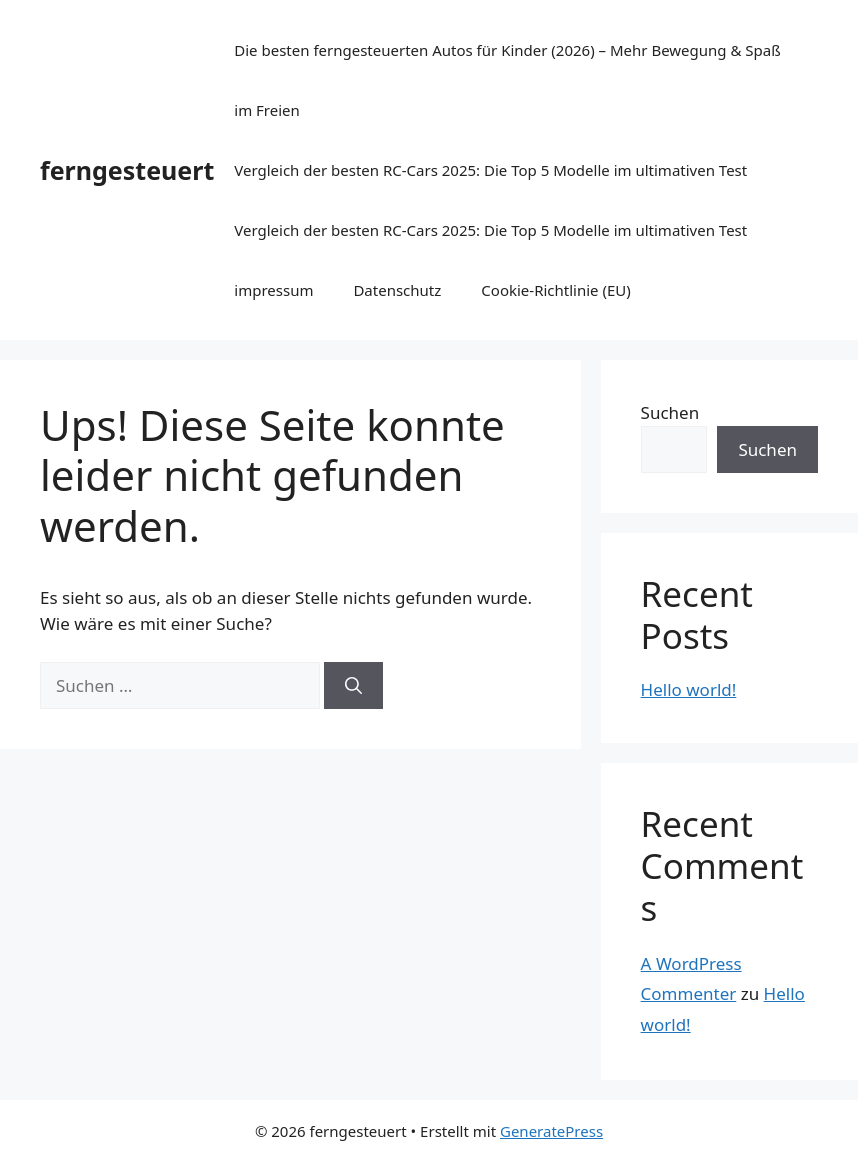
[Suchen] (353, 686)
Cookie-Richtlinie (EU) (555, 290)
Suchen (670, 412)
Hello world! (689, 689)
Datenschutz (397, 290)
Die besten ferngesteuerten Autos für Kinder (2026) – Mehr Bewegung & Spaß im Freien (507, 80)
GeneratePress (551, 1131)
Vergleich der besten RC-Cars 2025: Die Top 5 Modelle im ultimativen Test (490, 170)
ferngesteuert (127, 170)
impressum (273, 290)
